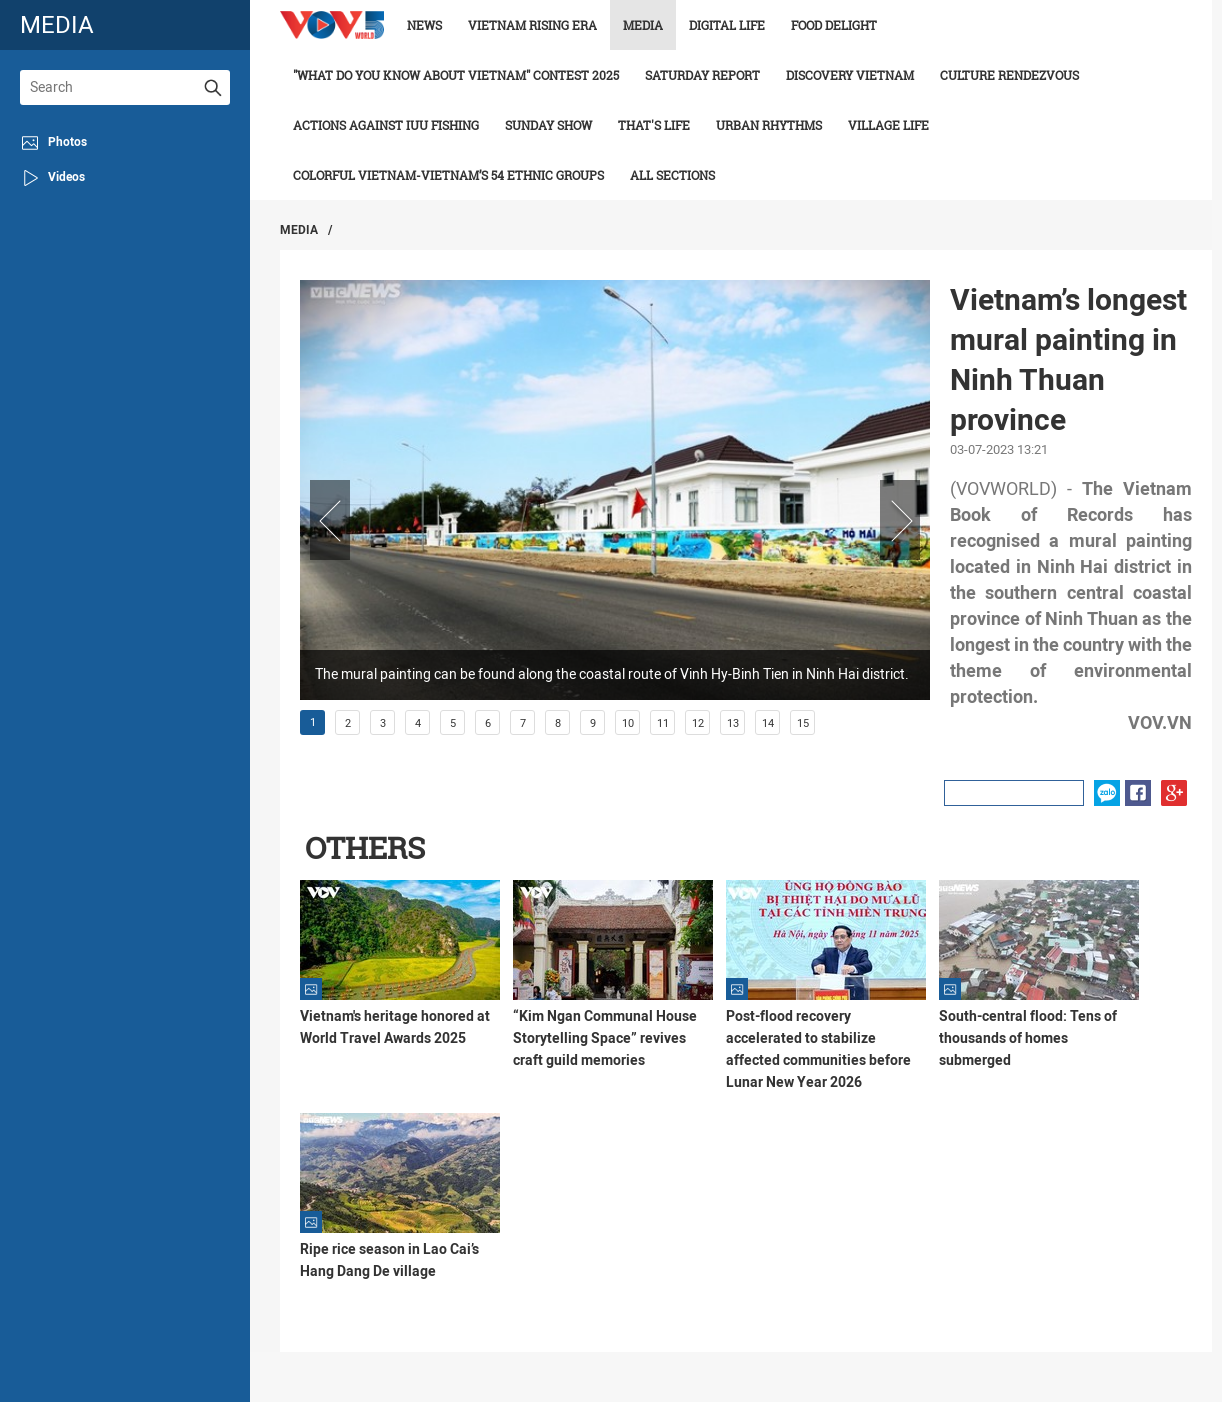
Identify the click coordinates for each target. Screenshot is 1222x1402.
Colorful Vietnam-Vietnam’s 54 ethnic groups (448, 175)
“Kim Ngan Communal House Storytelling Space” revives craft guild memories (605, 1038)
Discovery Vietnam (850, 75)
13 (733, 723)
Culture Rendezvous (1009, 75)
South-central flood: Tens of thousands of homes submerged (1028, 1038)
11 (663, 723)
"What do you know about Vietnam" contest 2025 (456, 75)
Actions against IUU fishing (386, 125)
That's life (654, 125)
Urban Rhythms (769, 125)
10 (628, 723)
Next (900, 520)
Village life (888, 125)
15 (803, 723)
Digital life (727, 25)
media (57, 24)
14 (768, 723)
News (424, 25)
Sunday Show (548, 125)
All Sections (672, 175)
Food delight (834, 25)
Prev (330, 520)
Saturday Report (702, 75)
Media (643, 25)
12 (698, 723)
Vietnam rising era (532, 25)
